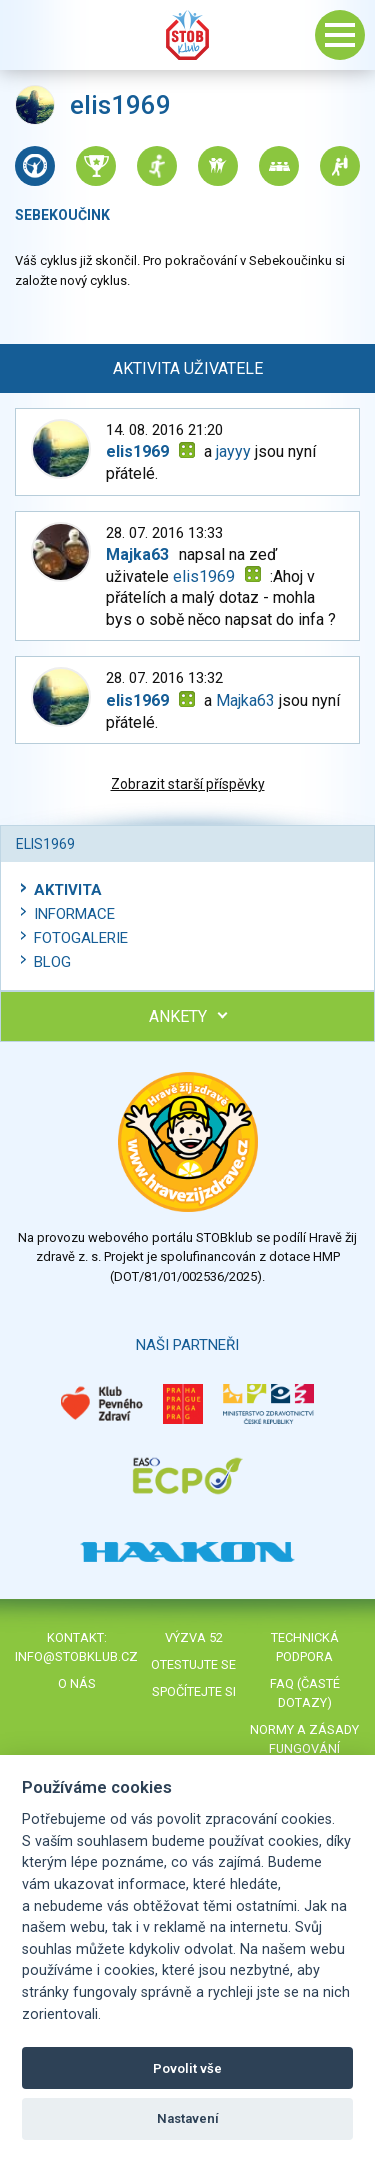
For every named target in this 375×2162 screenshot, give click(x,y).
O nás (77, 1683)
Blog (52, 962)
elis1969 (204, 576)
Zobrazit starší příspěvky (188, 784)
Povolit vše (187, 2068)
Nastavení (188, 2118)
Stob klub (188, 35)
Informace (74, 914)
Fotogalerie (81, 938)
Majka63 (245, 700)
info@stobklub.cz (76, 1656)
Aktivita (68, 890)
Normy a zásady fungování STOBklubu (304, 1748)
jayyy (233, 451)
